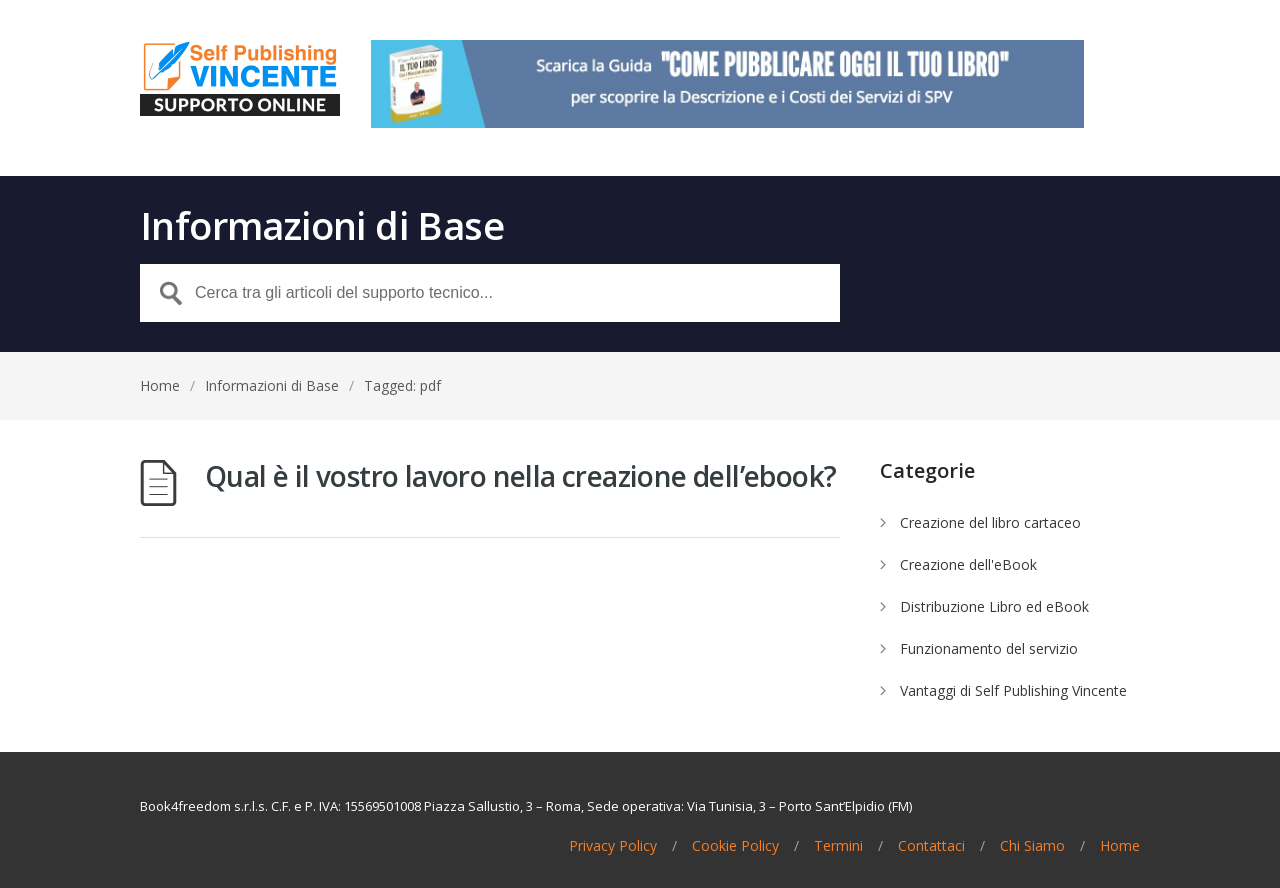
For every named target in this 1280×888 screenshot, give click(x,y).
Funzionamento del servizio (989, 648)
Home (160, 385)
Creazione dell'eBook (968, 564)
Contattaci (931, 846)
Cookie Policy (735, 846)
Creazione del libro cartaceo (990, 522)
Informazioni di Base (272, 385)
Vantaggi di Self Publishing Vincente (1013, 690)
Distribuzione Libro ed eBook (994, 606)
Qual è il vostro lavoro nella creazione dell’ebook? (520, 476)
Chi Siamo (1032, 846)
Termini (838, 846)
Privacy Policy (613, 846)
